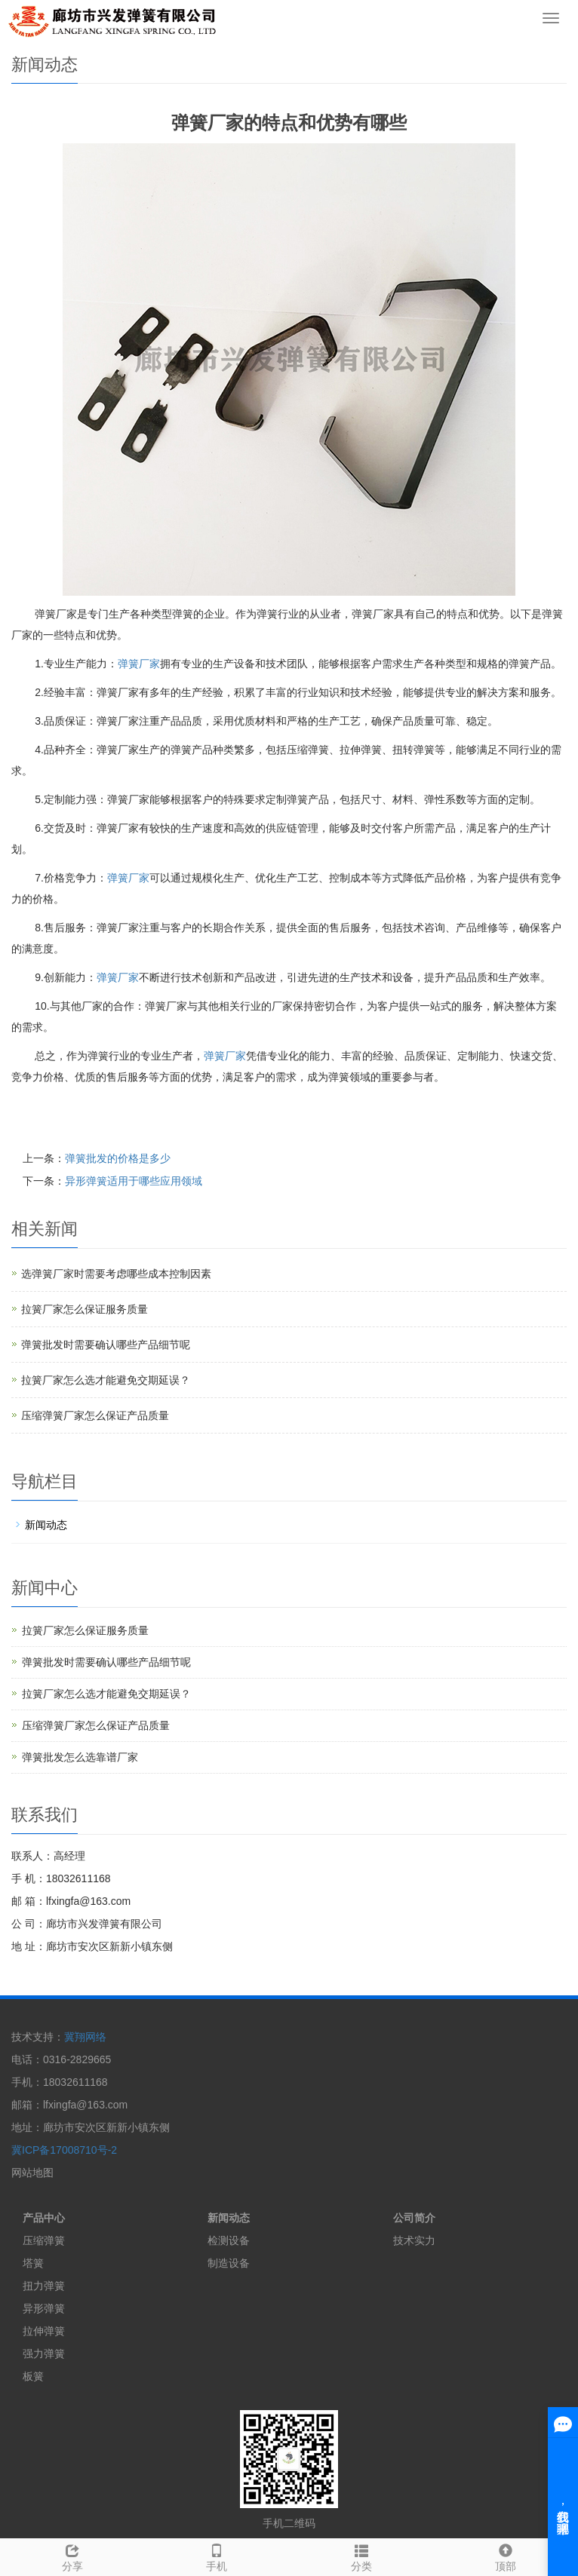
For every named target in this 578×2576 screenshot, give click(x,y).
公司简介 (414, 2218)
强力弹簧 (44, 2354)
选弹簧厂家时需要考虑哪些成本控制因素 (116, 1274)
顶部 (506, 2555)
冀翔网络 (85, 2037)
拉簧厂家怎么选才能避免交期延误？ (105, 1380)
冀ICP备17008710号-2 (64, 2150)
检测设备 (229, 2240)
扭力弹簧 (44, 2286)
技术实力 (414, 2240)
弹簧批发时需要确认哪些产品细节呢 (105, 1345)
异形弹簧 (44, 2308)
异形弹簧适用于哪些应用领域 (133, 1181)
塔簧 (33, 2263)
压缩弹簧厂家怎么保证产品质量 (95, 1415)
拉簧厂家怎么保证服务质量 (84, 1309)
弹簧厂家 (139, 664)
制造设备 (229, 2263)
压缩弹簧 (44, 2240)
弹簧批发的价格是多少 (118, 1158)
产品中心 (44, 2218)
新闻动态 (46, 1525)
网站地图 (32, 2173)
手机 (217, 2555)
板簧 (33, 2376)
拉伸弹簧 (44, 2331)
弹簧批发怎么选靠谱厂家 (80, 1757)
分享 (72, 2555)
